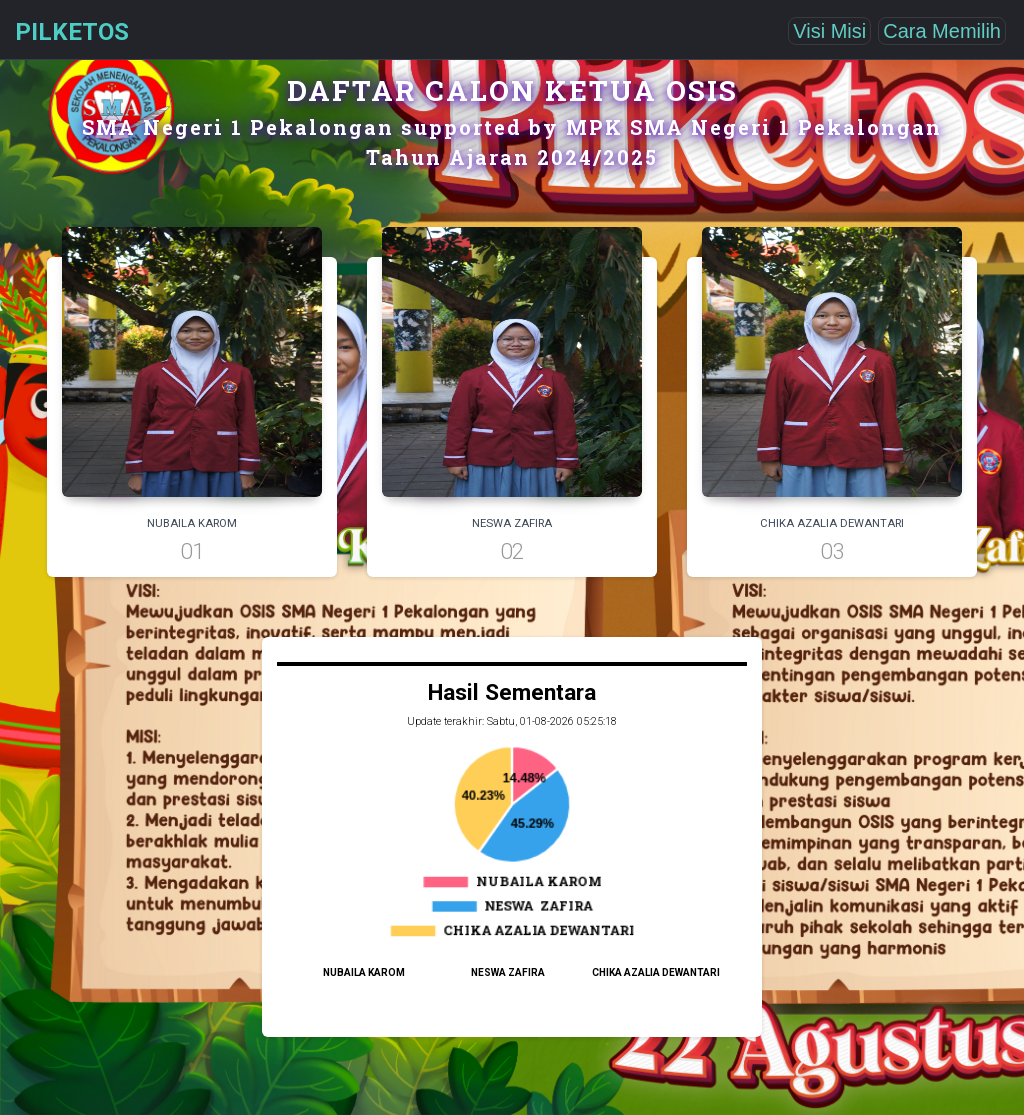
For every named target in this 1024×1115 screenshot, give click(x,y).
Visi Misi (829, 31)
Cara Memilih (942, 31)
